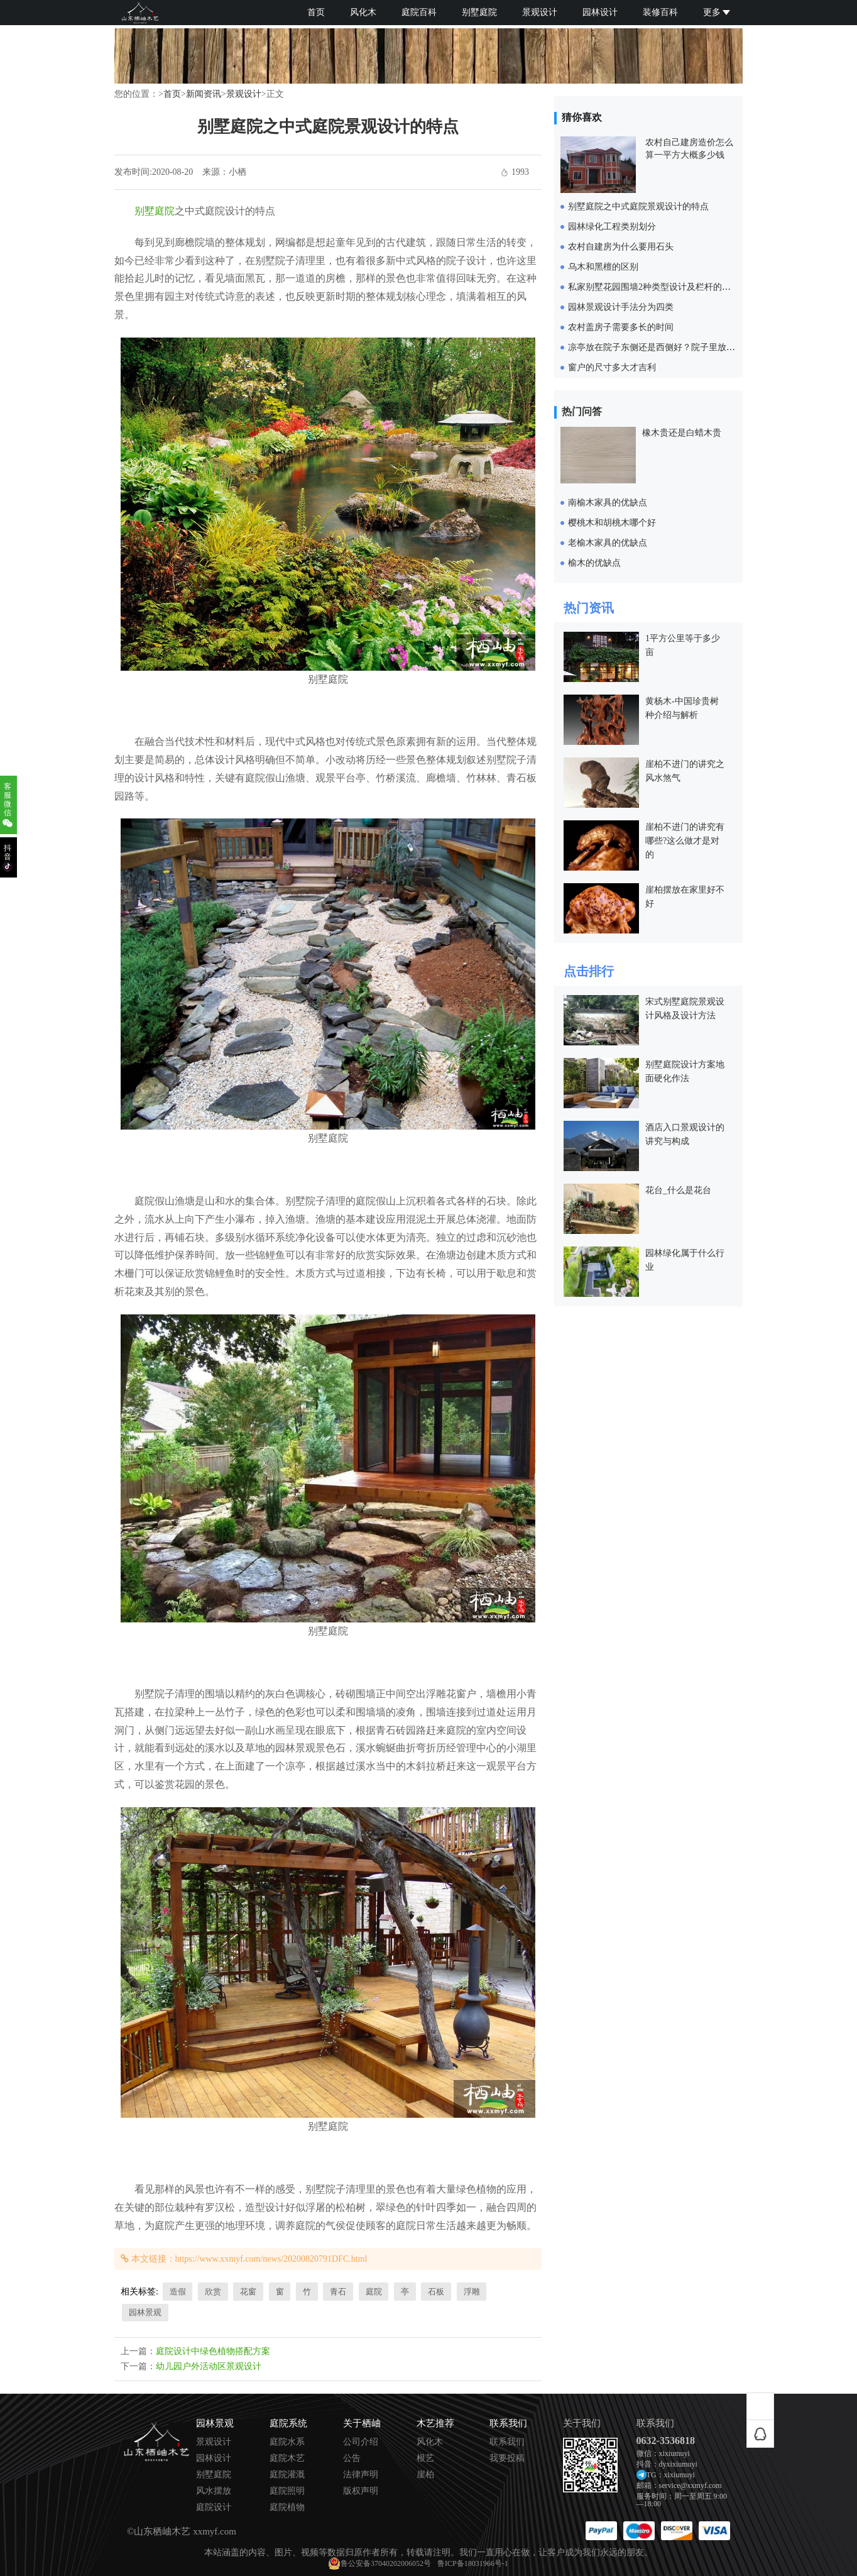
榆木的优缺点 (594, 563)
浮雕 (472, 2291)
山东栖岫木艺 (162, 2531)
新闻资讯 (203, 94)
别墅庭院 (479, 12)
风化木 (363, 12)
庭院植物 (287, 2507)
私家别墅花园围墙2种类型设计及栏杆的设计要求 (662, 287)
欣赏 (213, 2291)
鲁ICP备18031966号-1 (472, 2563)
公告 (352, 2458)
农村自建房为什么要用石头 (621, 246)
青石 (338, 2291)
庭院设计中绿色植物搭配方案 (213, 2351)
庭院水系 (287, 2442)
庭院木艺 (287, 2458)
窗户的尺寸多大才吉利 (612, 367)
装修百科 (660, 12)
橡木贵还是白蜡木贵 (681, 433)
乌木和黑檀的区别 (603, 267)
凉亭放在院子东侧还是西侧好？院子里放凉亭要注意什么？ (682, 347)
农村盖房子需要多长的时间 (621, 327)
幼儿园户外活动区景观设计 (208, 2366)
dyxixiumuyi (678, 2464)
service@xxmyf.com (690, 2485)
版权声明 (360, 2491)
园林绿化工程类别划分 (612, 226)
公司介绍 (360, 2442)
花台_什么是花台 (678, 1190)
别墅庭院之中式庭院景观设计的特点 (638, 206)
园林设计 (600, 12)
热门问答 (582, 411)
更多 (716, 12)
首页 (316, 12)
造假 (178, 2291)
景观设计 (539, 12)
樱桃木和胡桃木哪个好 (612, 522)
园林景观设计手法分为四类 (621, 307)
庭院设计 (213, 2507)
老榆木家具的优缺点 (607, 543)
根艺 (425, 2458)
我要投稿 (507, 2458)
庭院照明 (287, 2491)
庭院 (374, 2291)
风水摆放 (213, 2491)
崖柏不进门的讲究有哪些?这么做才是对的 (684, 840)
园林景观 (145, 2312)
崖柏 (425, 2474)
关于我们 (582, 2423)
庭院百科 (419, 12)
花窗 (248, 2291)
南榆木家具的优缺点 (607, 502)
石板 (436, 2291)
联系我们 (507, 2442)
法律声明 (360, 2474)
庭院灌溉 (287, 2474)
